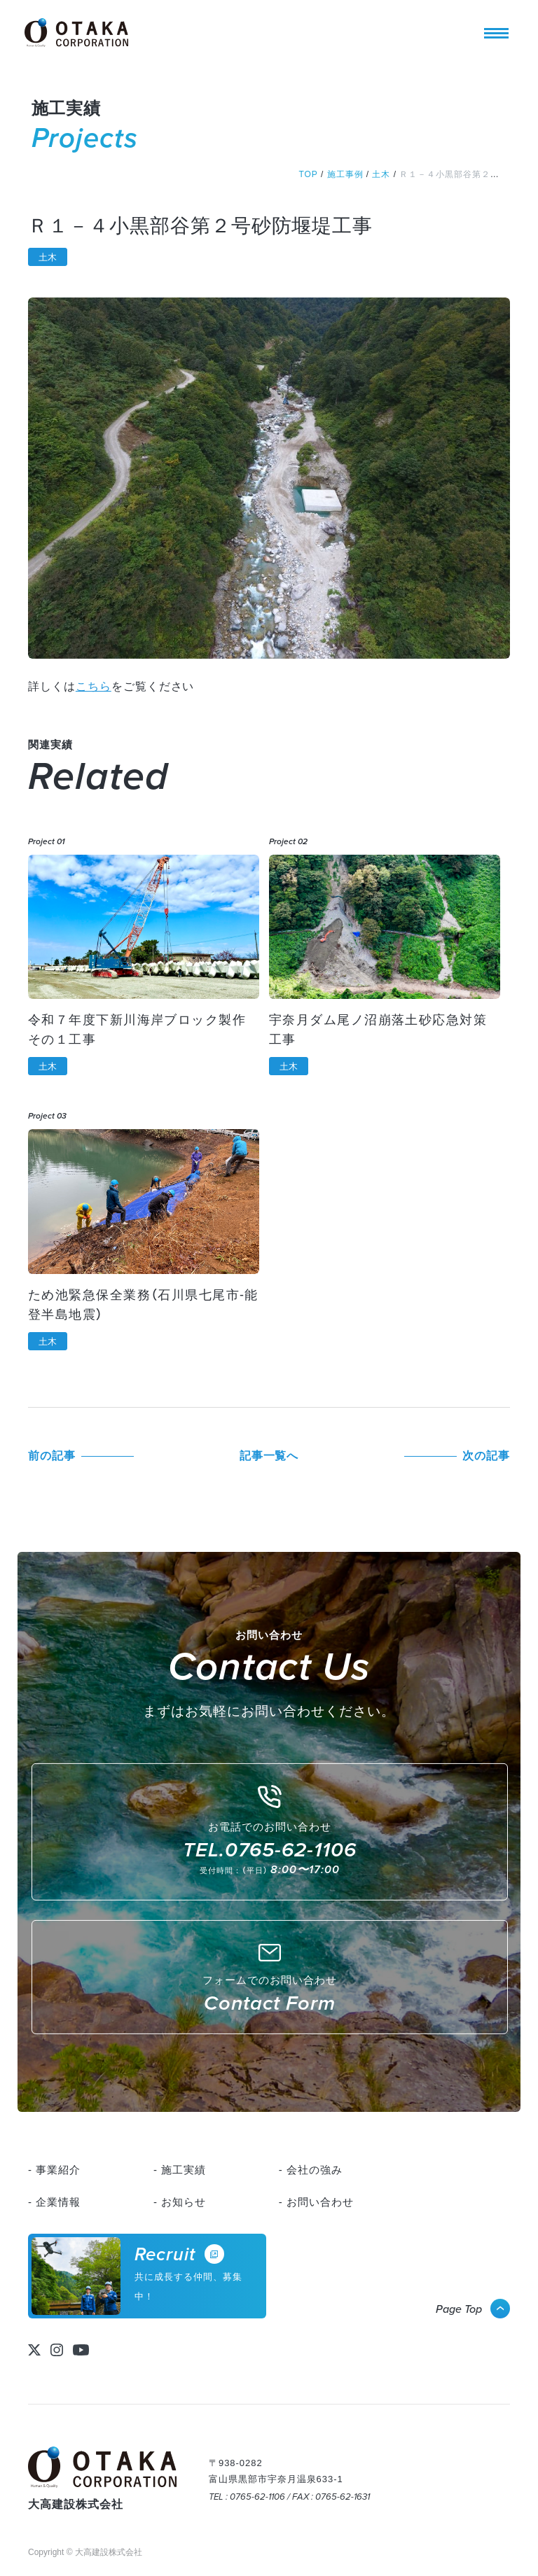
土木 (48, 257)
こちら (93, 686)
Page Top (459, 2308)
